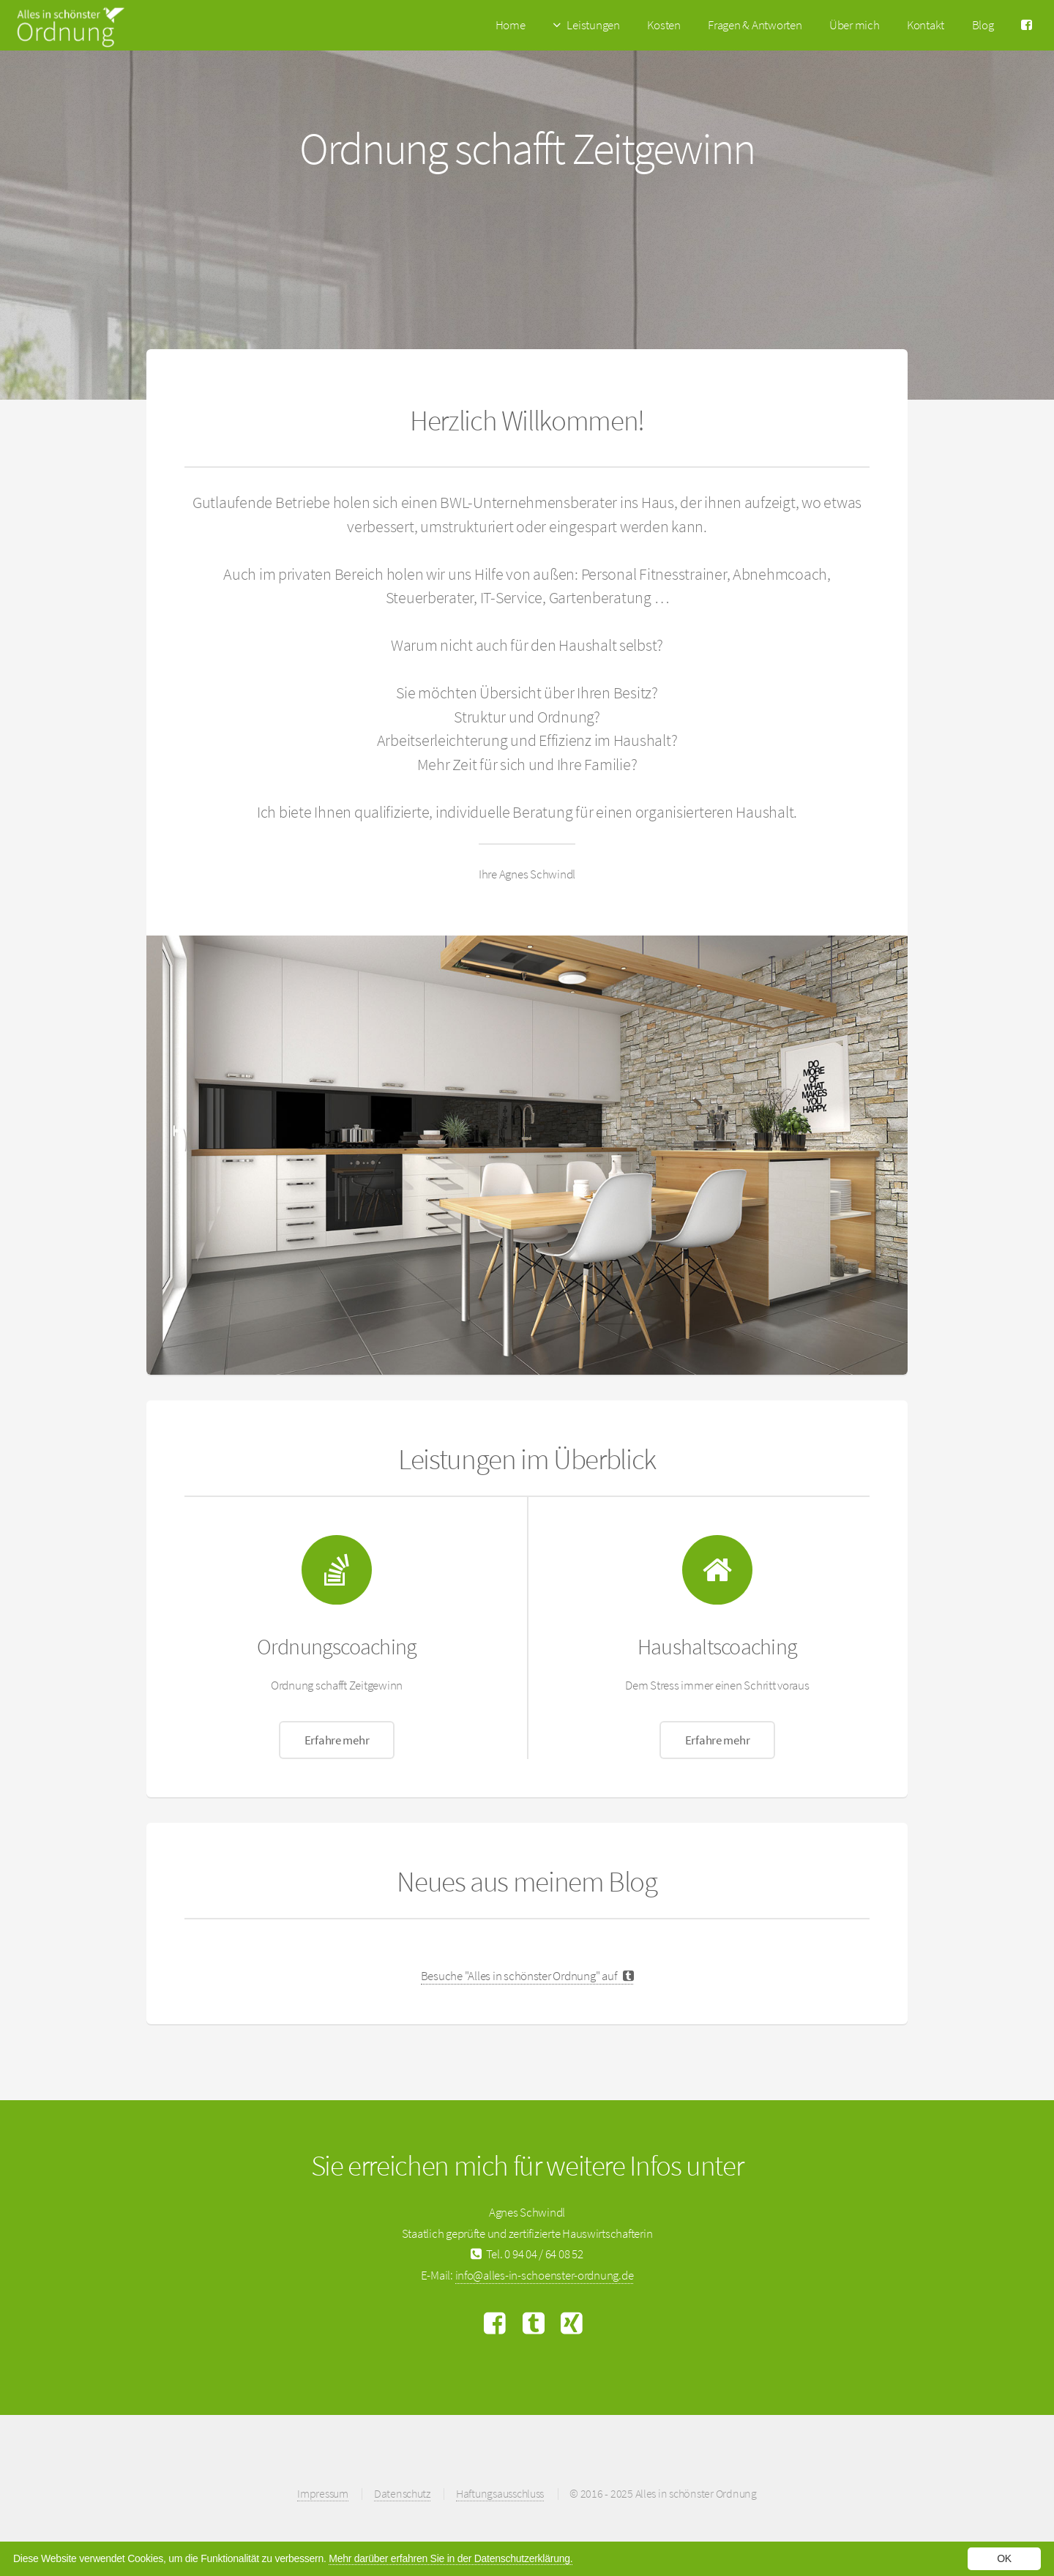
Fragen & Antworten (754, 25)
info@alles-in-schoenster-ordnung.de (544, 2275)
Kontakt (925, 25)
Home (511, 25)
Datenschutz (402, 2494)
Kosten (663, 25)
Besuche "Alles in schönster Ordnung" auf (527, 1976)
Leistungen (593, 25)
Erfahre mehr (337, 1740)
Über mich (854, 25)
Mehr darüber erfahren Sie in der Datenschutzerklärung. (450, 2558)
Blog (983, 25)
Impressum (322, 2494)
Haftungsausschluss (500, 2494)
